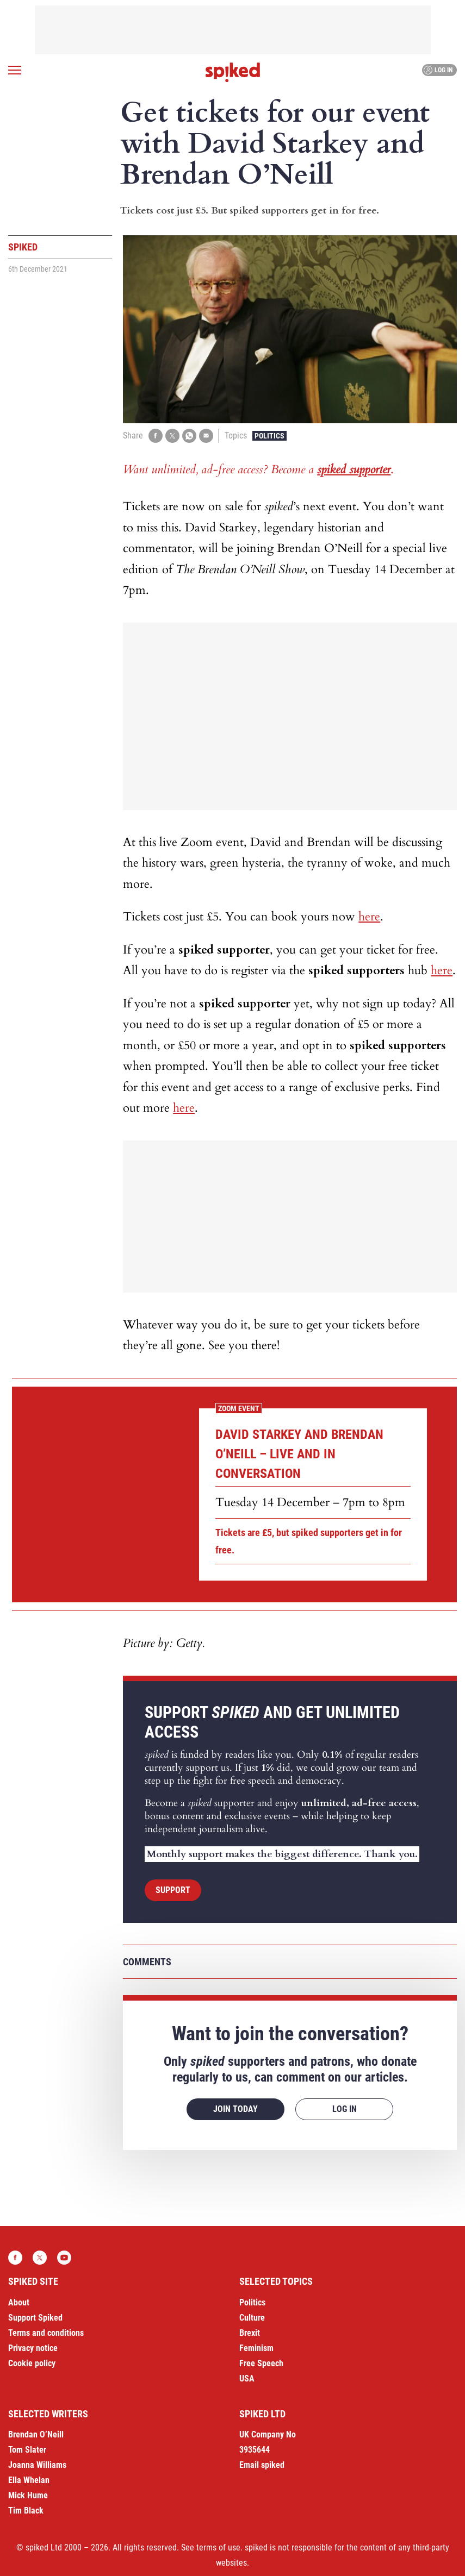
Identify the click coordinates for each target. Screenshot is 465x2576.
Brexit (249, 2333)
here (369, 916)
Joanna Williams (37, 2465)
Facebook (15, 2258)
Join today (235, 2109)
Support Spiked (35, 2317)
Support (173, 1890)
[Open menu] (15, 70)
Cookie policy (31, 2363)
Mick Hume (28, 2495)
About (18, 2302)
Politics (269, 435)
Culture (252, 2317)
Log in (438, 70)
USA (247, 2378)
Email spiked (261, 2465)
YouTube (64, 2258)
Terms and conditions (46, 2333)
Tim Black (26, 2510)
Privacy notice (33, 2348)
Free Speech (261, 2363)
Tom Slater (27, 2450)
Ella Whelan (28, 2480)
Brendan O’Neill (36, 2434)
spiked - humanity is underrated (233, 72)
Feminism (256, 2348)
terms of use (218, 2547)
